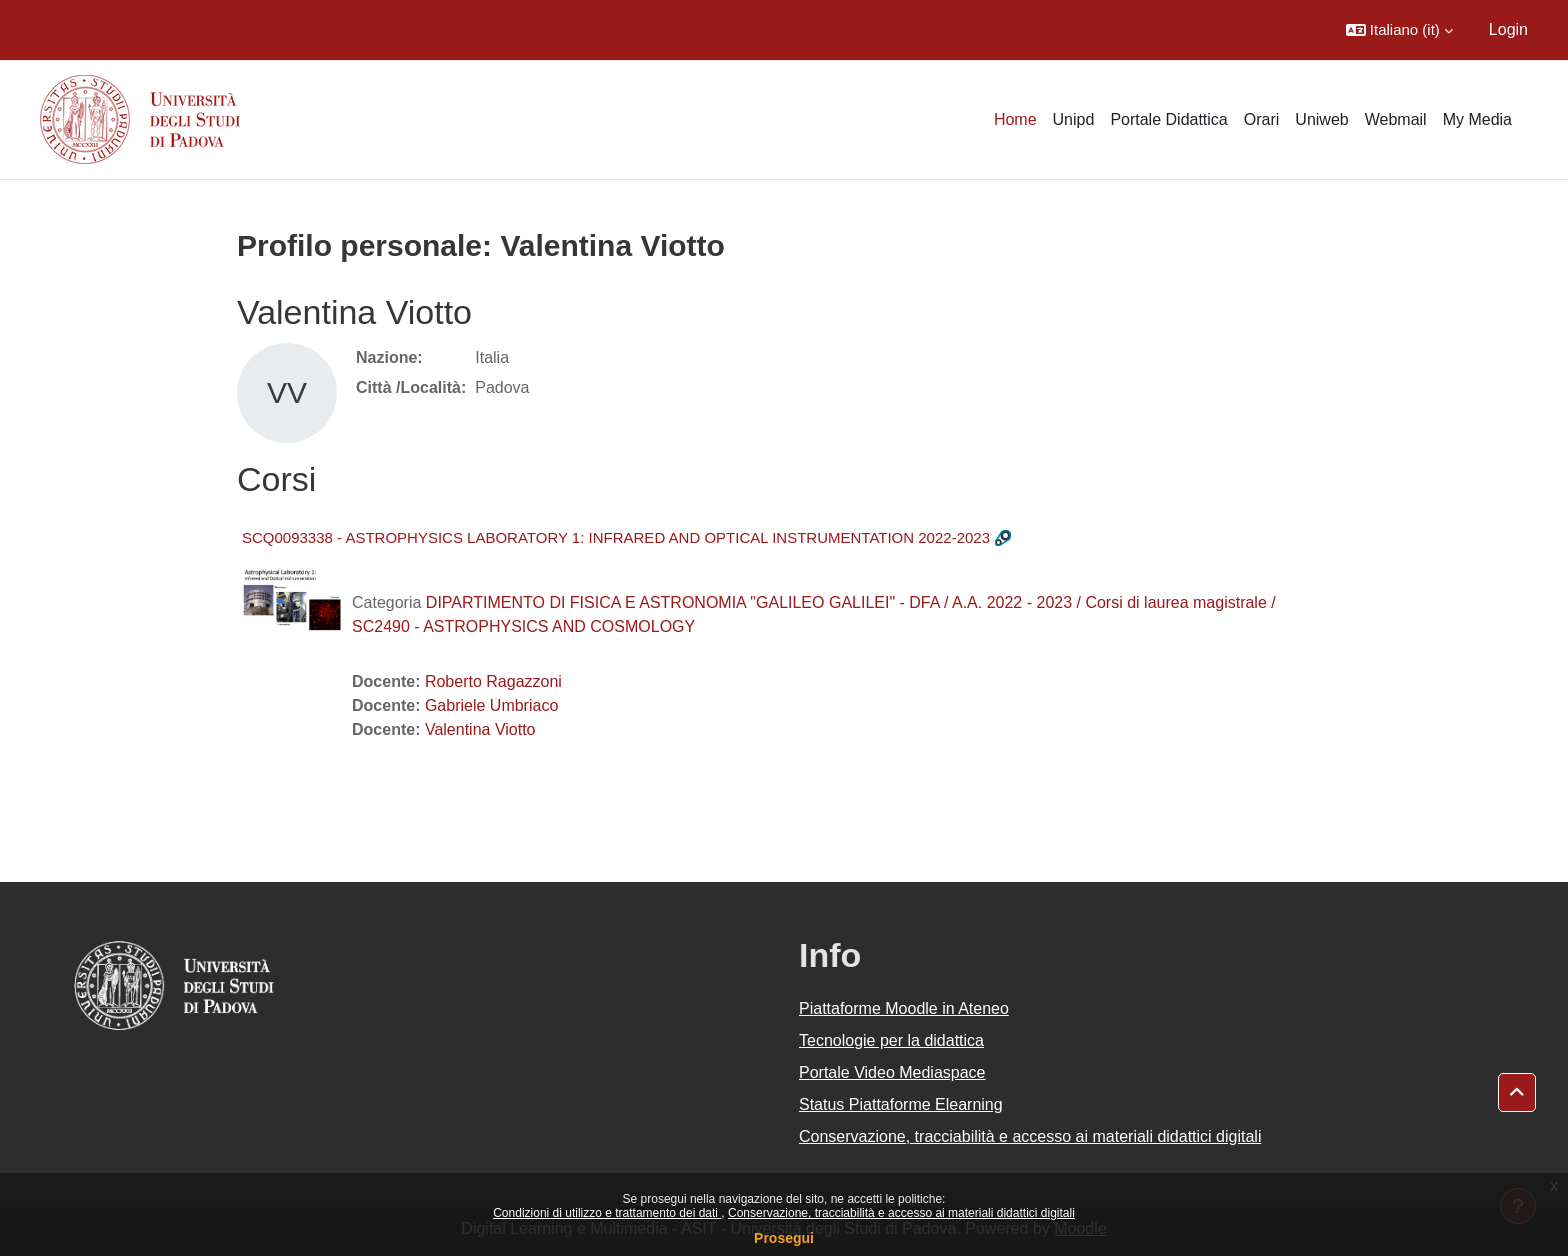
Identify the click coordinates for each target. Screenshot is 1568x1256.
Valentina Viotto (480, 729)
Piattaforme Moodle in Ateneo (904, 1008)
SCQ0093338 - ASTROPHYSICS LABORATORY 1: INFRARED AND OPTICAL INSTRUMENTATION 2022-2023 (616, 537)
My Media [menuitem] (1477, 119)
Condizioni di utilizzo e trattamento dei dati (607, 1213)
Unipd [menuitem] (1074, 119)
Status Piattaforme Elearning (901, 1104)
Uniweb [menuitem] (1321, 119)
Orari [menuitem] (1262, 119)
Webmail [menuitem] (1396, 119)
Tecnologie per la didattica (891, 1040)
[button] (1399, 30)
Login (1508, 29)
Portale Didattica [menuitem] (1168, 119)
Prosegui (784, 1238)
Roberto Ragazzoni (493, 681)
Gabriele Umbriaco (491, 705)
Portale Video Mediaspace (892, 1072)
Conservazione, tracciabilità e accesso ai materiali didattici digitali (901, 1213)
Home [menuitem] (1015, 119)
